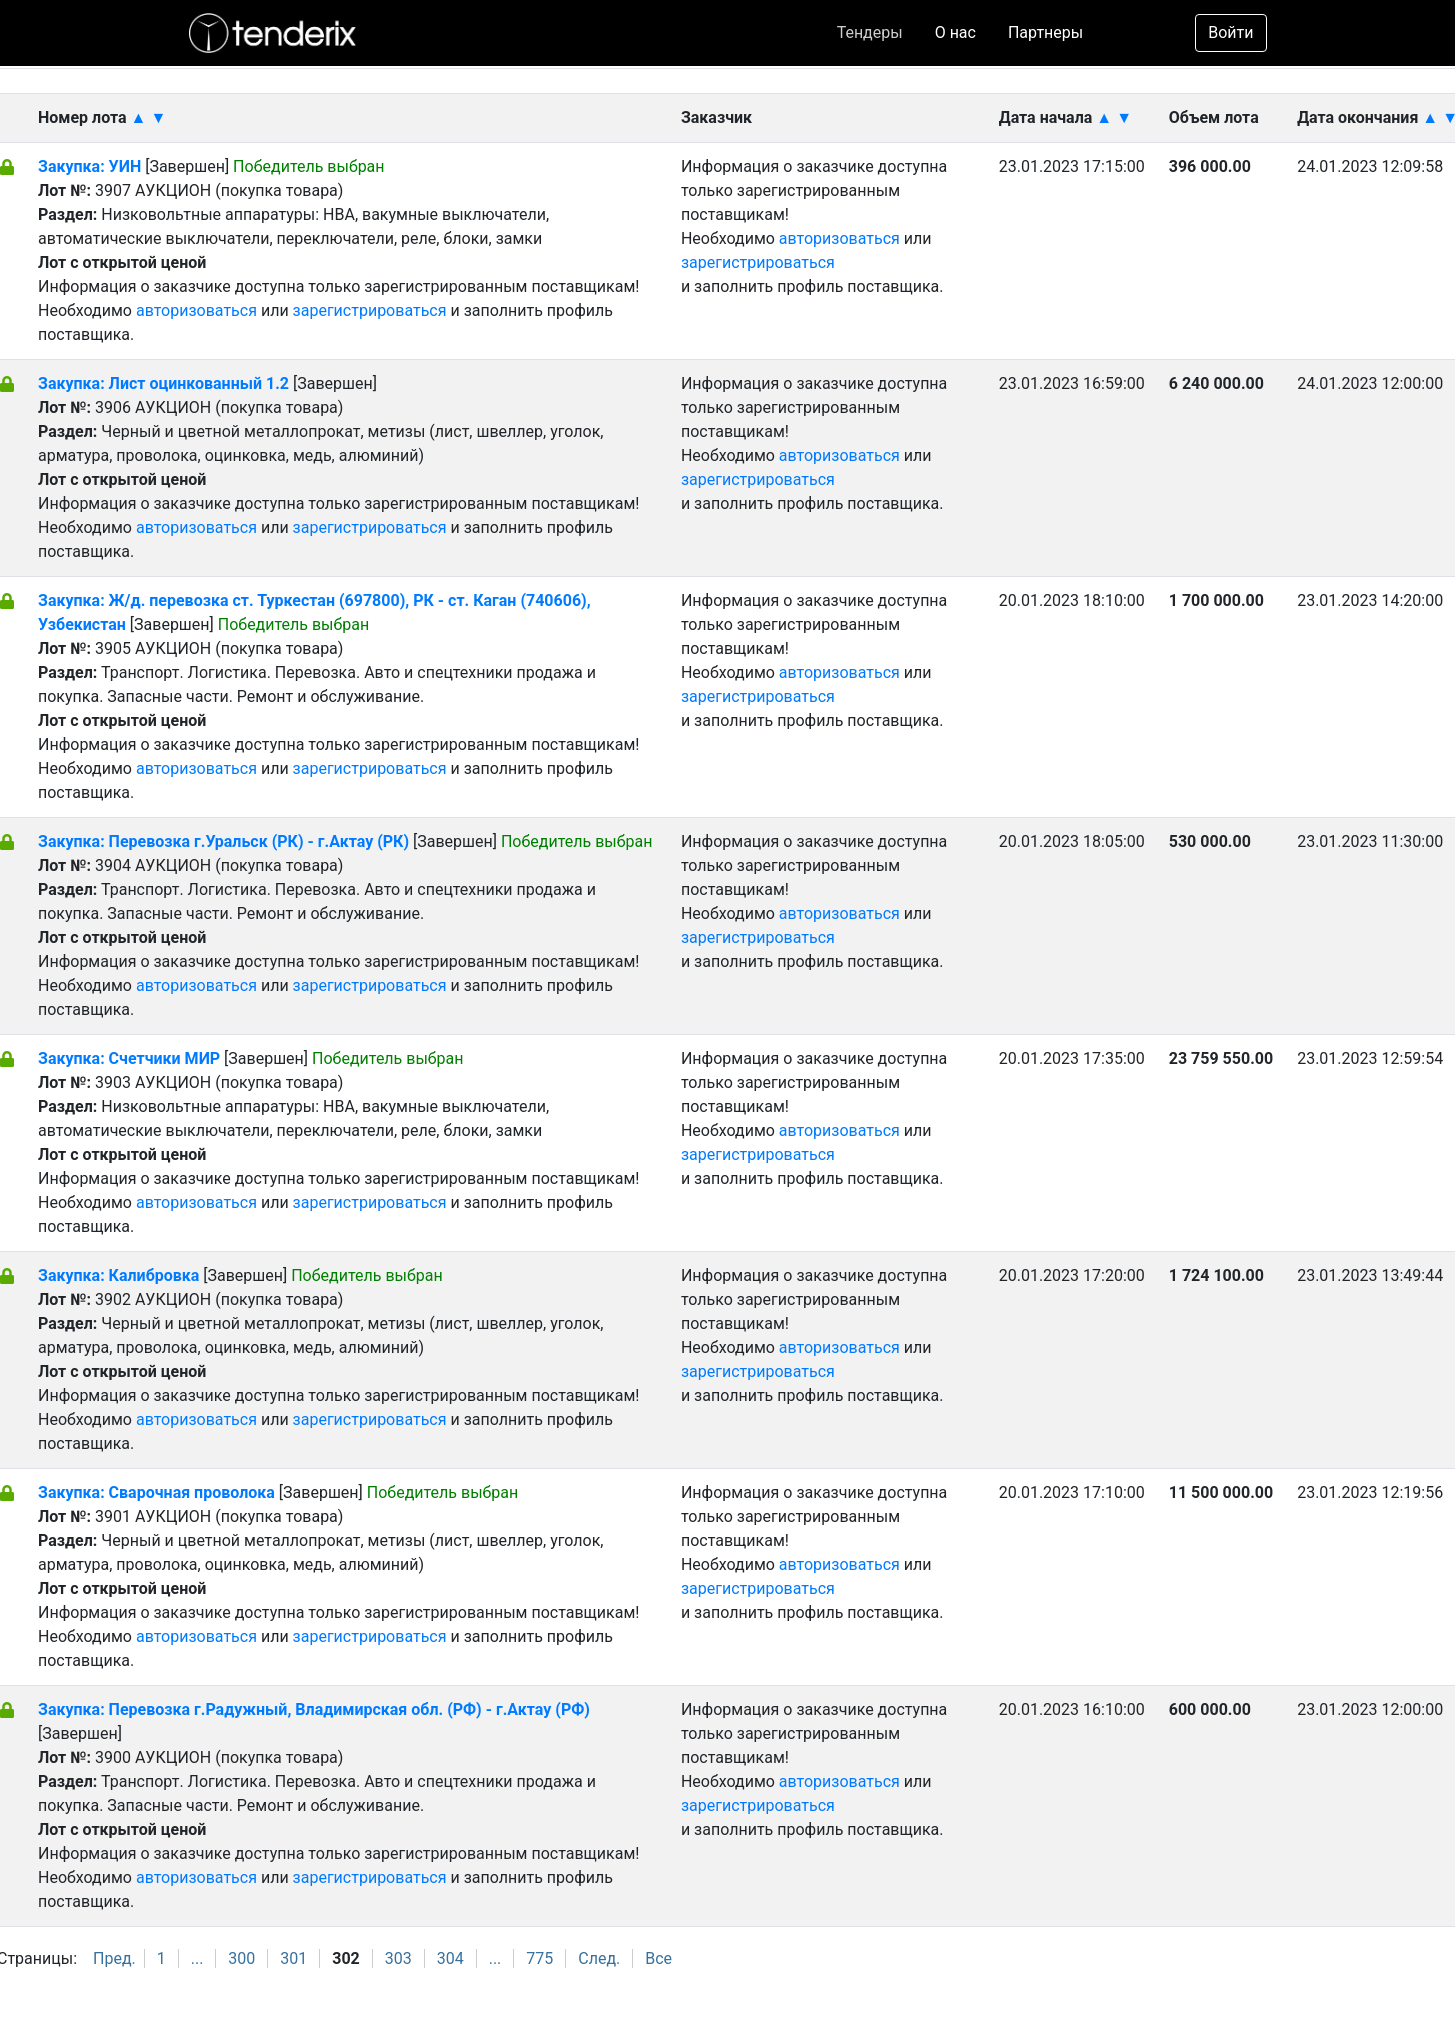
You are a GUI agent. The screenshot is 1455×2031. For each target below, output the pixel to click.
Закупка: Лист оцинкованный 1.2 (163, 383)
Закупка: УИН (89, 166)
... (197, 1958)
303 (398, 1958)
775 (539, 1958)
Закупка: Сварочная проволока (158, 1492)
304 (450, 1958)
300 (241, 1958)
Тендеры (870, 32)
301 (293, 1958)
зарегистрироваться (370, 310)
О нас (955, 32)
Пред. (114, 1958)
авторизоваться (196, 310)
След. (599, 1958)
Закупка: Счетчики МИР (131, 1058)
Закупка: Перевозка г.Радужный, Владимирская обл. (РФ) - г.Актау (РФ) (314, 1709)
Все (658, 1958)
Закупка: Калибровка (120, 1275)
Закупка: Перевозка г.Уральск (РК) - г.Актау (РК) (223, 841)
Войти (1230, 32)
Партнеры (1045, 32)
